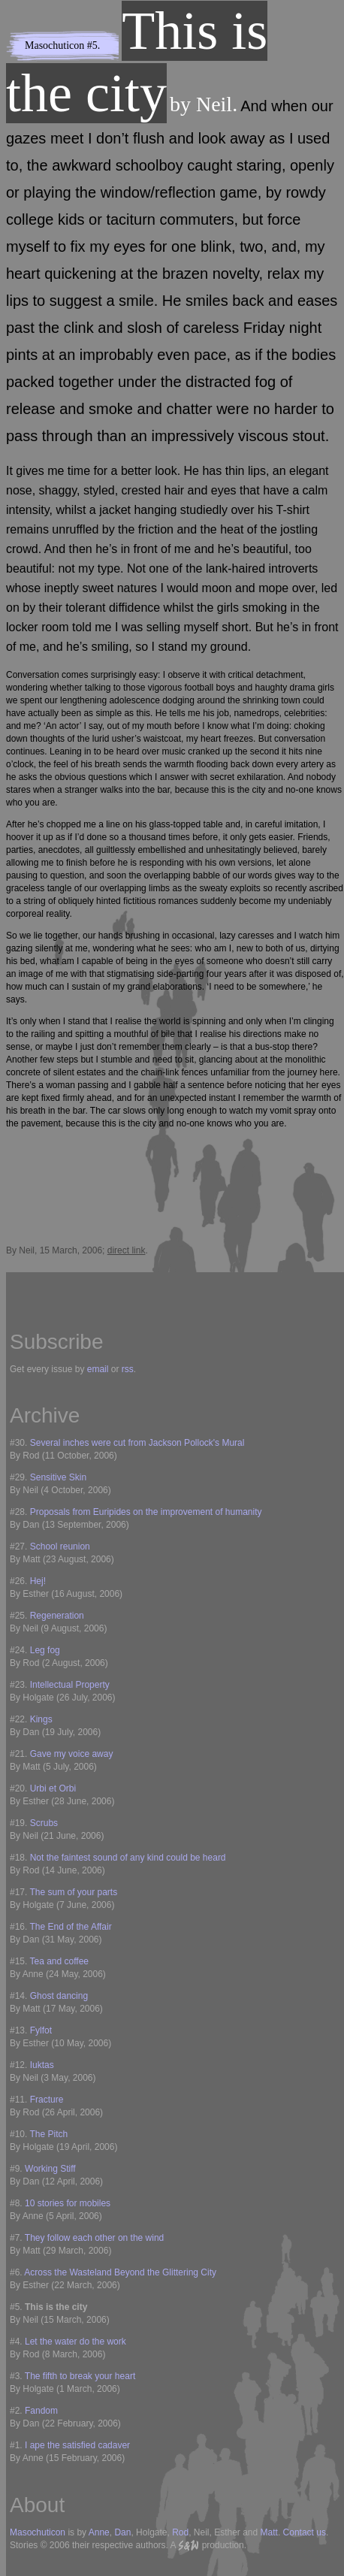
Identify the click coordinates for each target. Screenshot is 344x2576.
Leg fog (45, 1650)
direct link (126, 1250)
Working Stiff (50, 2168)
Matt (269, 2532)
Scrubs (44, 1823)
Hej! (38, 1581)
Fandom (41, 2410)
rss (128, 1369)
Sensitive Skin (58, 1477)
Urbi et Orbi (53, 1788)
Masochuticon (54, 45)
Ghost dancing (59, 1996)
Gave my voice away (71, 1754)
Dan (122, 2532)
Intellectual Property (70, 1685)
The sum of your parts (73, 1892)
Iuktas (42, 2065)
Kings (41, 1719)
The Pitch (48, 2134)
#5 (92, 45)
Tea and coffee (59, 1961)
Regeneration (57, 1615)
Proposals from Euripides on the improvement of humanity (146, 1512)
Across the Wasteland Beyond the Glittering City (120, 2272)
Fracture (47, 2099)
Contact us (304, 2532)
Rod (180, 2532)
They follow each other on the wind (94, 2238)
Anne (99, 2532)
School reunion (60, 1546)
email (98, 1369)
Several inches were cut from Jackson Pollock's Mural (137, 1443)
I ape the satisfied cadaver (77, 2445)
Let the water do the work (75, 2341)
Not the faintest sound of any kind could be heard (128, 1857)
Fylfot (41, 2030)
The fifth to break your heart (80, 2376)
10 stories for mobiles (67, 2203)
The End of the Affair (70, 1926)
